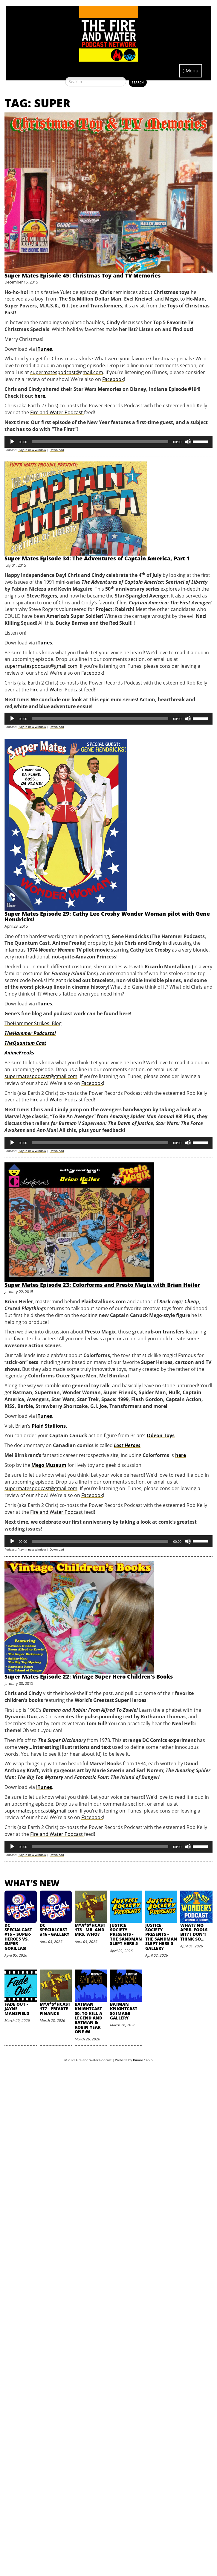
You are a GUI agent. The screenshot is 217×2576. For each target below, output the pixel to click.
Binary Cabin (143, 2060)
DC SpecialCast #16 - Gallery (54, 1929)
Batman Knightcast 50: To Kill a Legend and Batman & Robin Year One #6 (88, 2017)
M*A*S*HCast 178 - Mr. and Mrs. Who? (90, 1929)
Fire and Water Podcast (57, 412)
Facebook (113, 379)
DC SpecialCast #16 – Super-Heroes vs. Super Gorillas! (18, 1936)
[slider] (100, 441)
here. (40, 396)
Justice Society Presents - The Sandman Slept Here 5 (126, 1934)
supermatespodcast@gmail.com (66, 372)
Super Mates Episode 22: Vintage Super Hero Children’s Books (88, 1676)
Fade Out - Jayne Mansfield (16, 2008)
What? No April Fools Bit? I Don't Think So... (193, 1932)
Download (57, 450)
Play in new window (32, 450)
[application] (108, 442)
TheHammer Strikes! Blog (33, 1023)
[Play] (12, 442)
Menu (190, 70)
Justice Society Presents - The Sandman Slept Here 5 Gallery (161, 1936)
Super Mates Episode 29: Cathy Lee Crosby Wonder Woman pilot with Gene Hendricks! (107, 916)
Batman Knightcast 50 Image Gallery (123, 2011)
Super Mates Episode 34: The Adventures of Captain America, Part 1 (97, 558)
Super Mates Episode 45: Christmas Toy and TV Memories (82, 275)
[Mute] (188, 442)
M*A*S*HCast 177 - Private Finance (55, 2008)
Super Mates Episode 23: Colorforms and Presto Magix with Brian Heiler (102, 1284)
